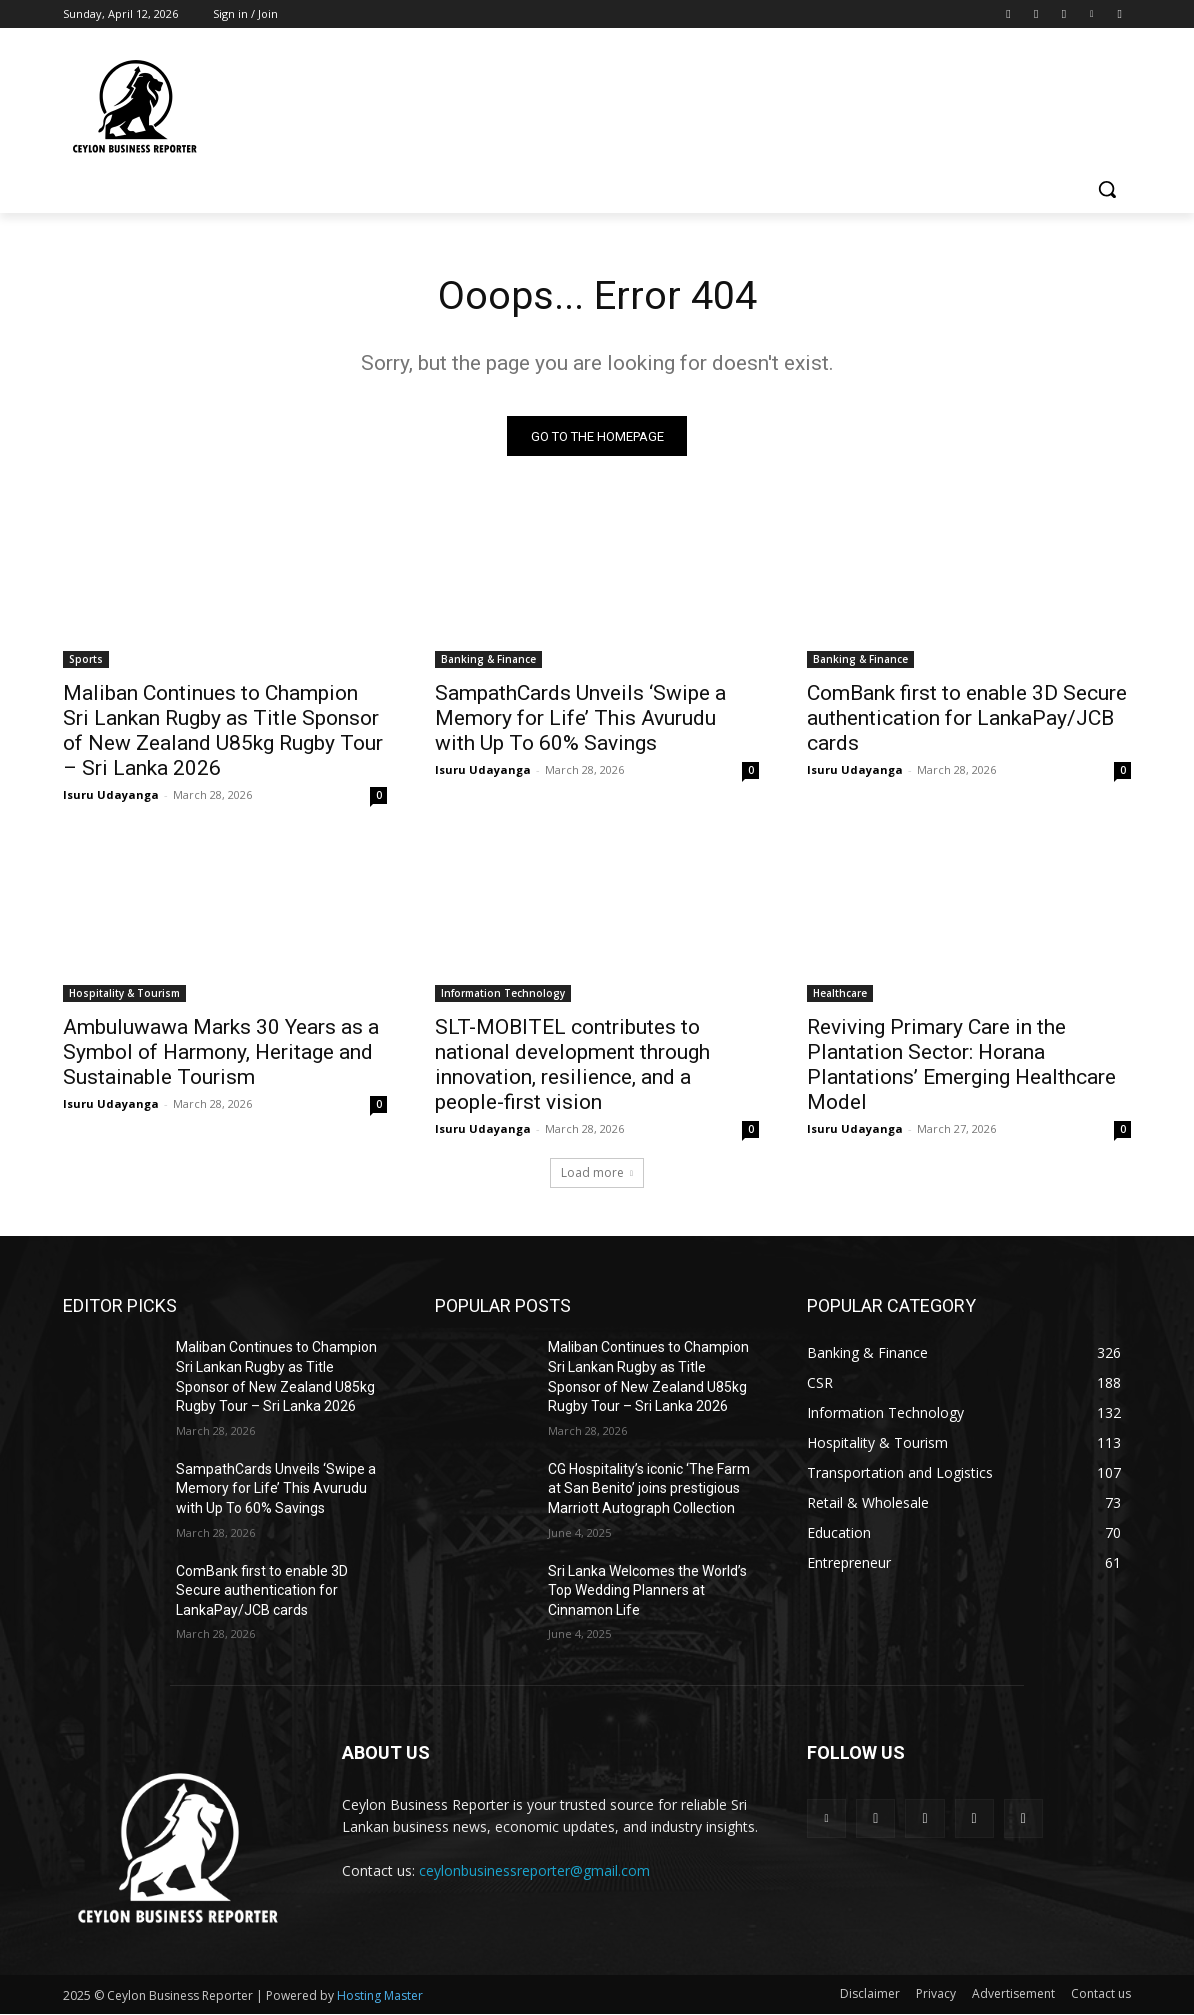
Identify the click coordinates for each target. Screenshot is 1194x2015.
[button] (1107, 189)
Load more (597, 1173)
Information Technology (503, 994)
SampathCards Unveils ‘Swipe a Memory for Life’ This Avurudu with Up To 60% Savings (580, 719)
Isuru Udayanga (111, 795)
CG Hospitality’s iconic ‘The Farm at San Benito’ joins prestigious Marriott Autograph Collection (649, 1488)
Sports (86, 660)
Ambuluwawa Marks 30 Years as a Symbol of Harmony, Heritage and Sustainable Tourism (221, 1053)
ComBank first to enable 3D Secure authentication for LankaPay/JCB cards (967, 719)
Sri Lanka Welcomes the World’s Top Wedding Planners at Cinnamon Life (647, 1590)
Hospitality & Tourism (124, 994)
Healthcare (840, 994)
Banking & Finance (488, 660)
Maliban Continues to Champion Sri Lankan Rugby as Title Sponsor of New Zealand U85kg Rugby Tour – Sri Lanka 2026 (223, 731)
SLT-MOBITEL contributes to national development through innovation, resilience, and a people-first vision (572, 1065)
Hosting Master (380, 1996)
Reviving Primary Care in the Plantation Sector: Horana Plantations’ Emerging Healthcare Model (961, 1065)
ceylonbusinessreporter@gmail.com (534, 1871)
